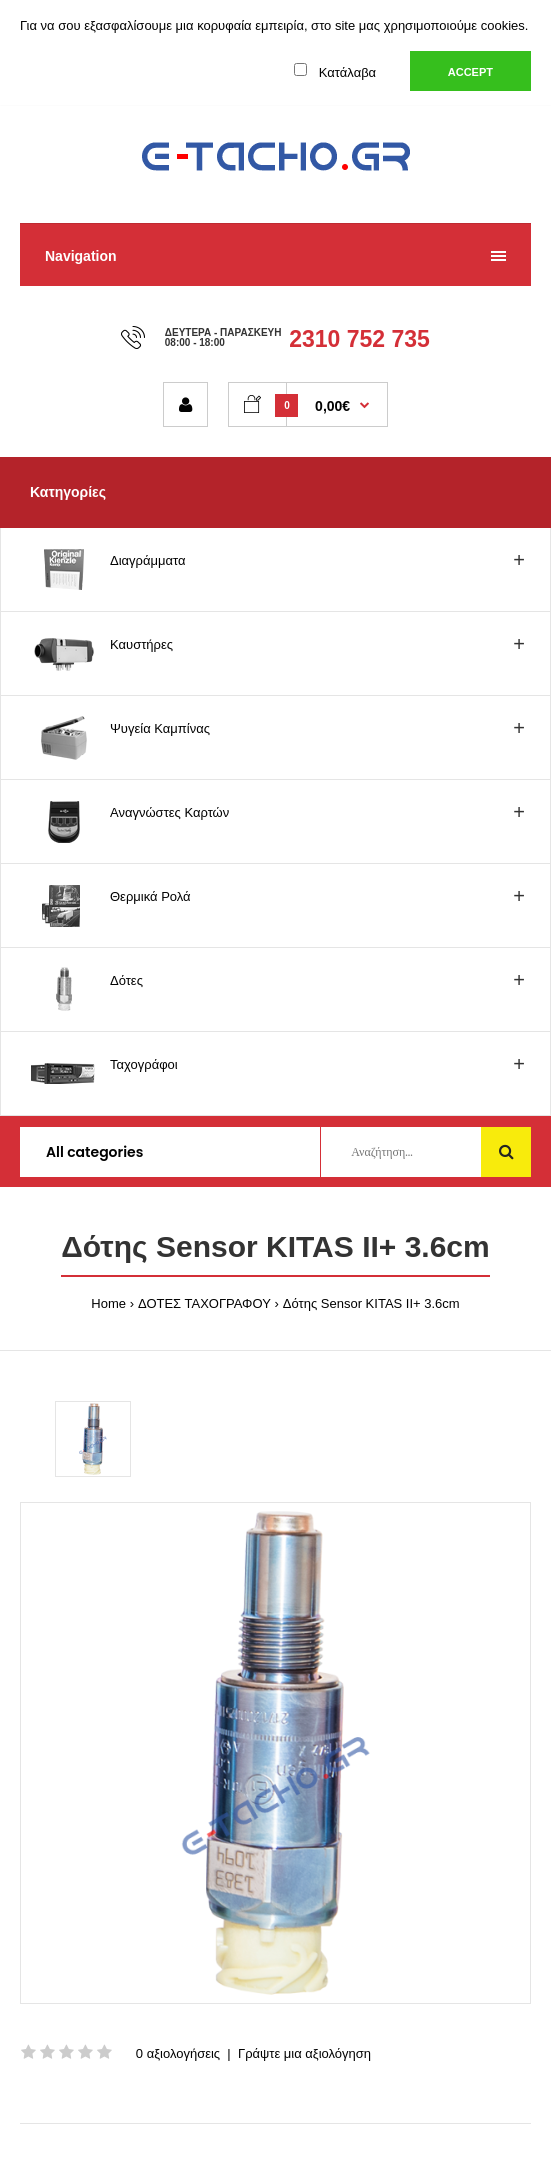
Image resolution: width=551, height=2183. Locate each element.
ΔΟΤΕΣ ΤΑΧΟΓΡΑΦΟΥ (204, 1303)
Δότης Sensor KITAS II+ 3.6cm (371, 1303)
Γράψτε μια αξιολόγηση (304, 2053)
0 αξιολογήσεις (178, 2053)
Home (108, 1303)
